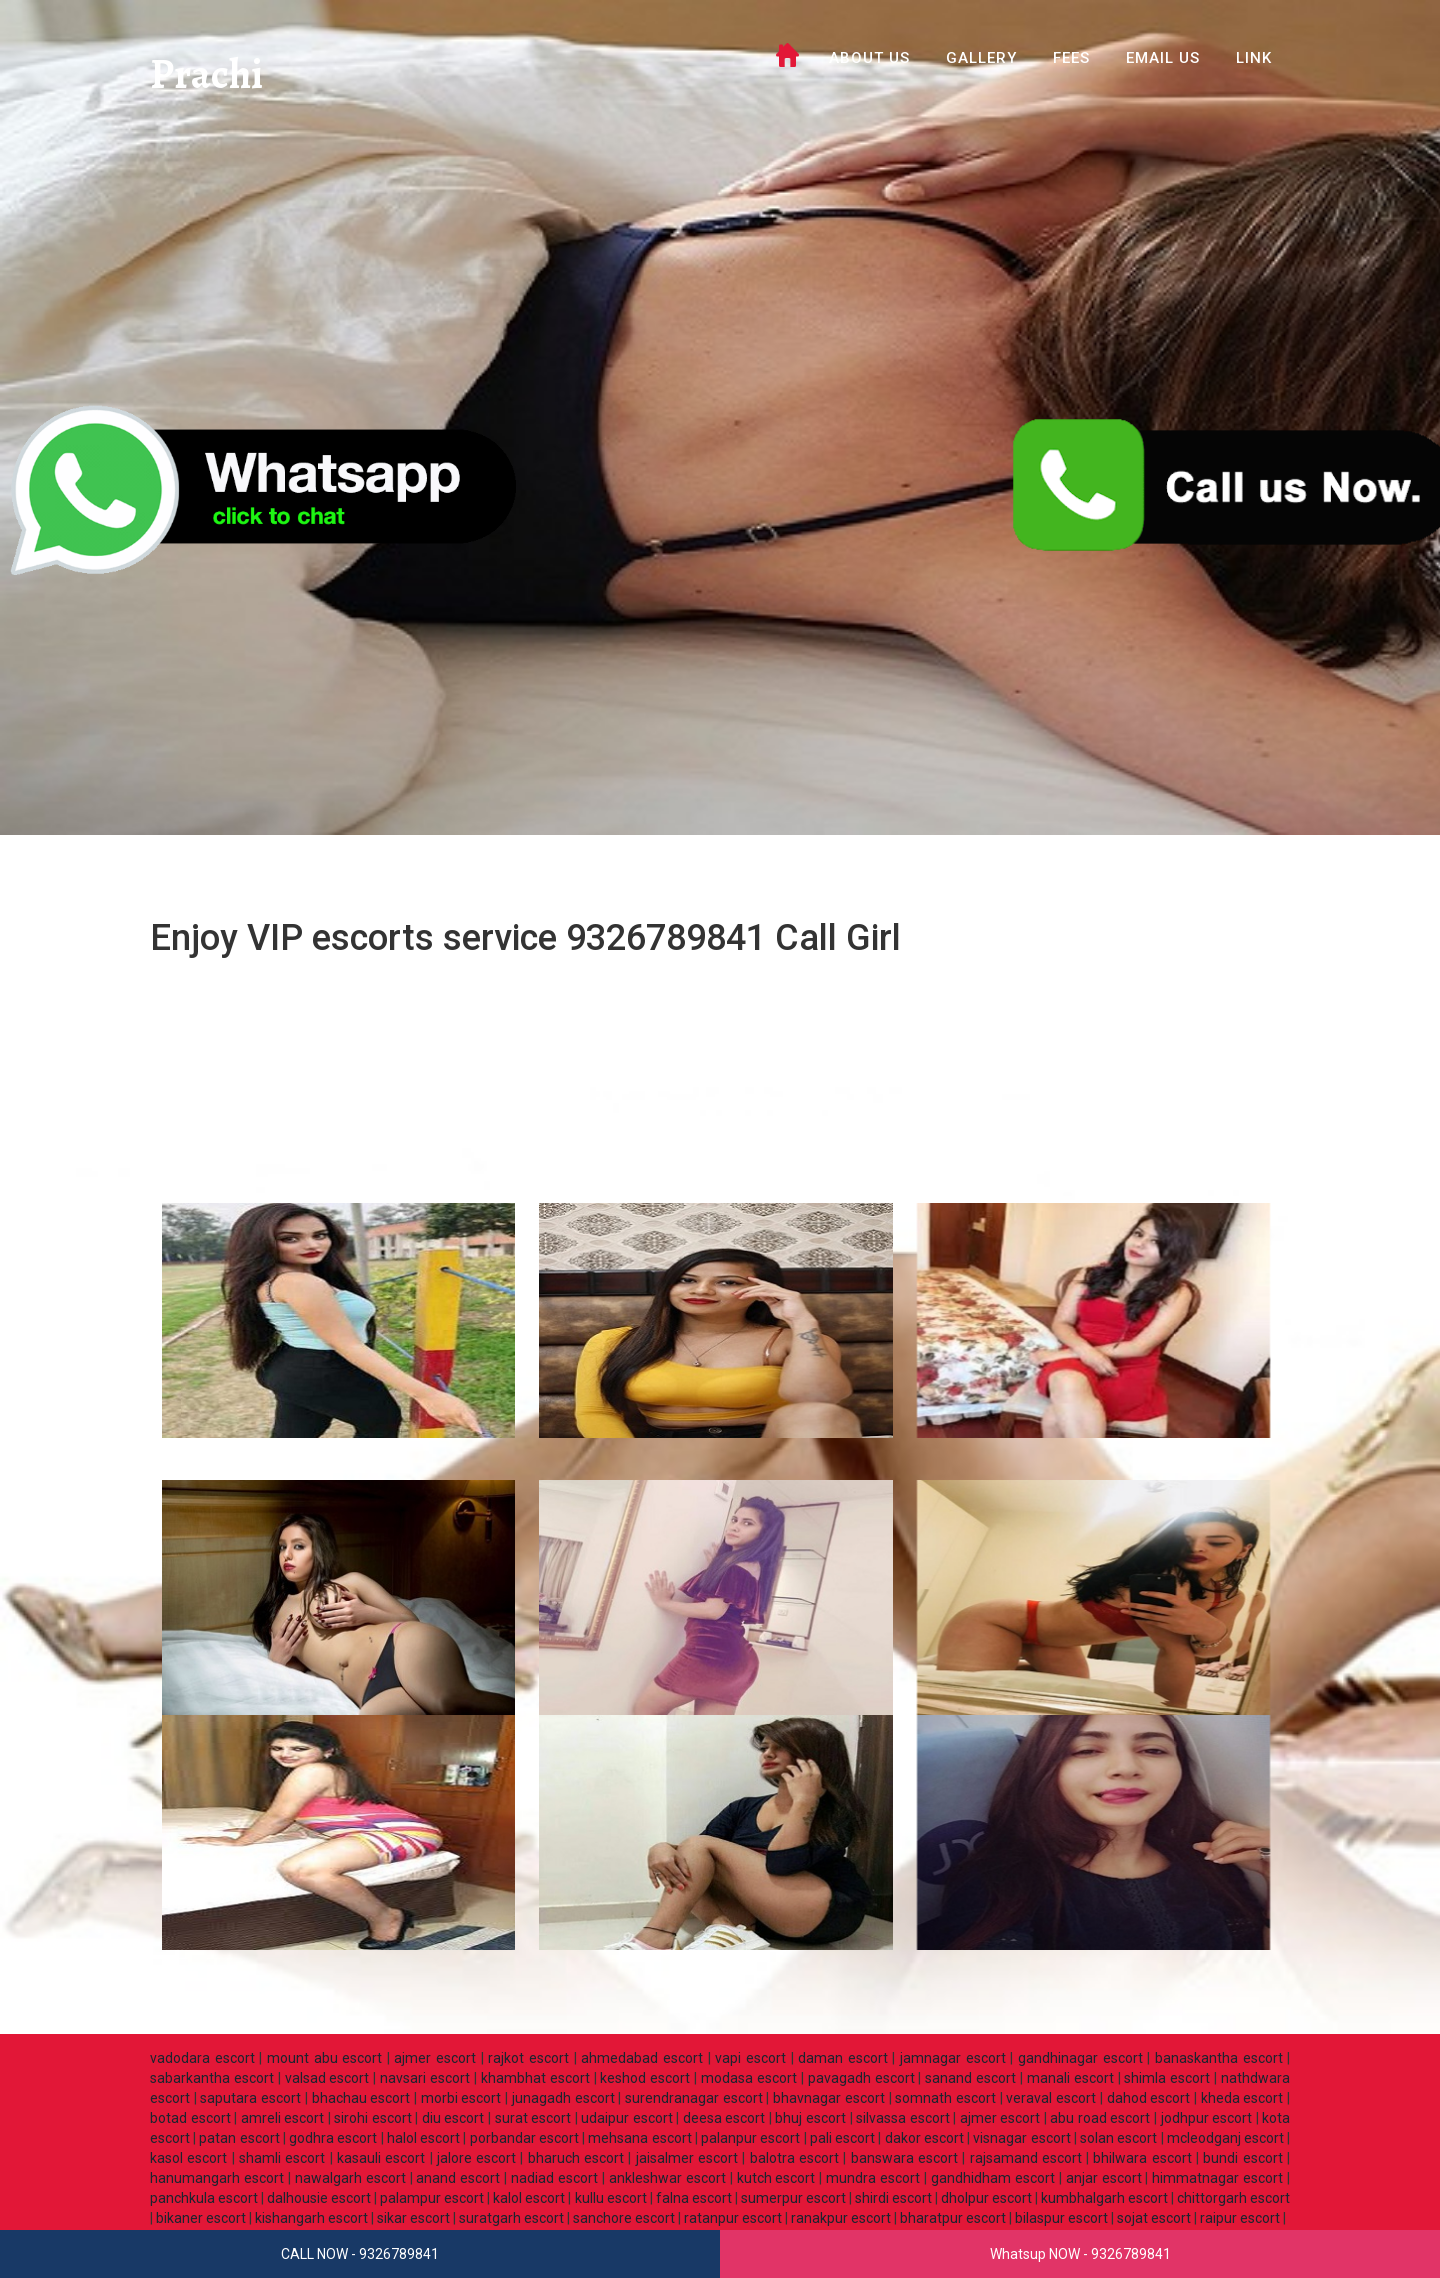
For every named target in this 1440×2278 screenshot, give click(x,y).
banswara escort (904, 2158)
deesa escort (724, 2118)
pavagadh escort (861, 2078)
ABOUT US (869, 58)
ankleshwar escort (667, 2178)
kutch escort (776, 2178)
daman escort (843, 2058)
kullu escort (611, 2198)
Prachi (208, 74)
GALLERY (981, 58)
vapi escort (750, 2058)
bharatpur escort (953, 2218)
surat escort (533, 2118)
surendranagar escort (694, 2098)
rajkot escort (528, 2058)
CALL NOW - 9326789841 (360, 2254)
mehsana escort (639, 2138)
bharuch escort (576, 2158)
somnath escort (945, 2098)
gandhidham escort (993, 2178)
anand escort (458, 2178)
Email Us (1163, 58)
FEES (1071, 58)
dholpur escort (986, 2198)
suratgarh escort (511, 2218)
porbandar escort (524, 2138)
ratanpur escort (733, 2218)
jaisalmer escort (687, 2158)
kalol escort (529, 2198)
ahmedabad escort (642, 2058)
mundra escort (873, 2178)
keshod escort (645, 2078)
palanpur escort (750, 2138)
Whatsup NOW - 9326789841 (1080, 2254)
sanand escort (970, 2078)
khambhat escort (535, 2078)
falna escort (694, 2198)
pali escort (842, 2138)
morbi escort (461, 2098)
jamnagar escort (953, 2058)
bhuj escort (810, 2118)
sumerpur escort (793, 2198)
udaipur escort (627, 2118)
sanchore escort (624, 2218)
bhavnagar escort (829, 2098)
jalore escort (476, 2158)
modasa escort (749, 2078)
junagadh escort (563, 2098)
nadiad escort (554, 2178)
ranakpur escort (841, 2218)
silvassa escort (903, 2118)
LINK (1254, 58)
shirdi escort (893, 2198)
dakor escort (924, 2138)
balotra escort (794, 2158)
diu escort (453, 2118)
